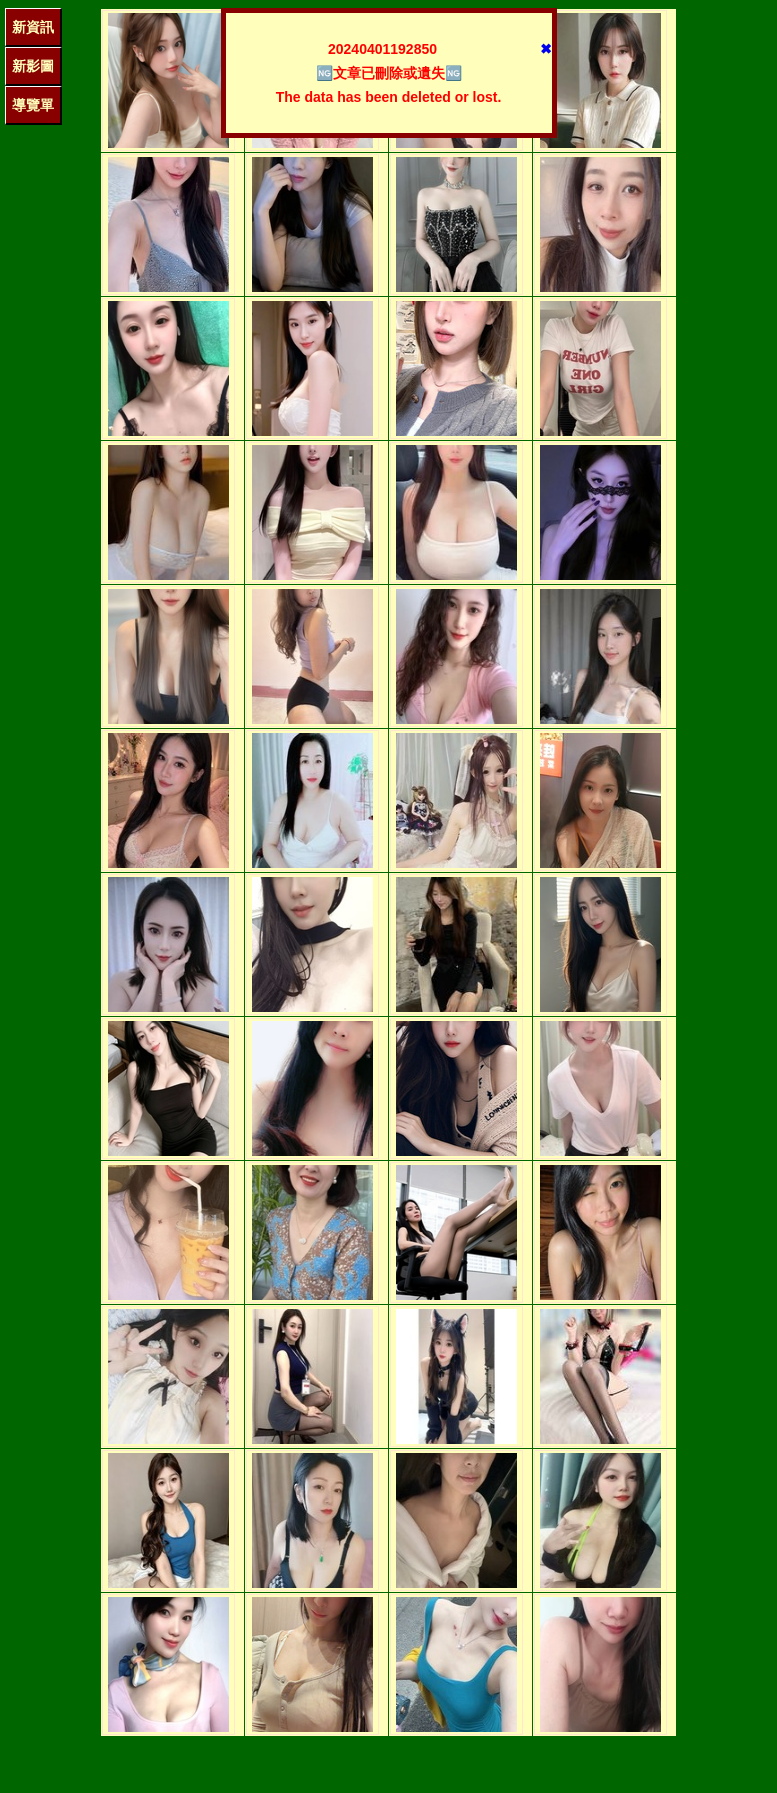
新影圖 (33, 66)
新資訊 (33, 27)
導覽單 (33, 105)
